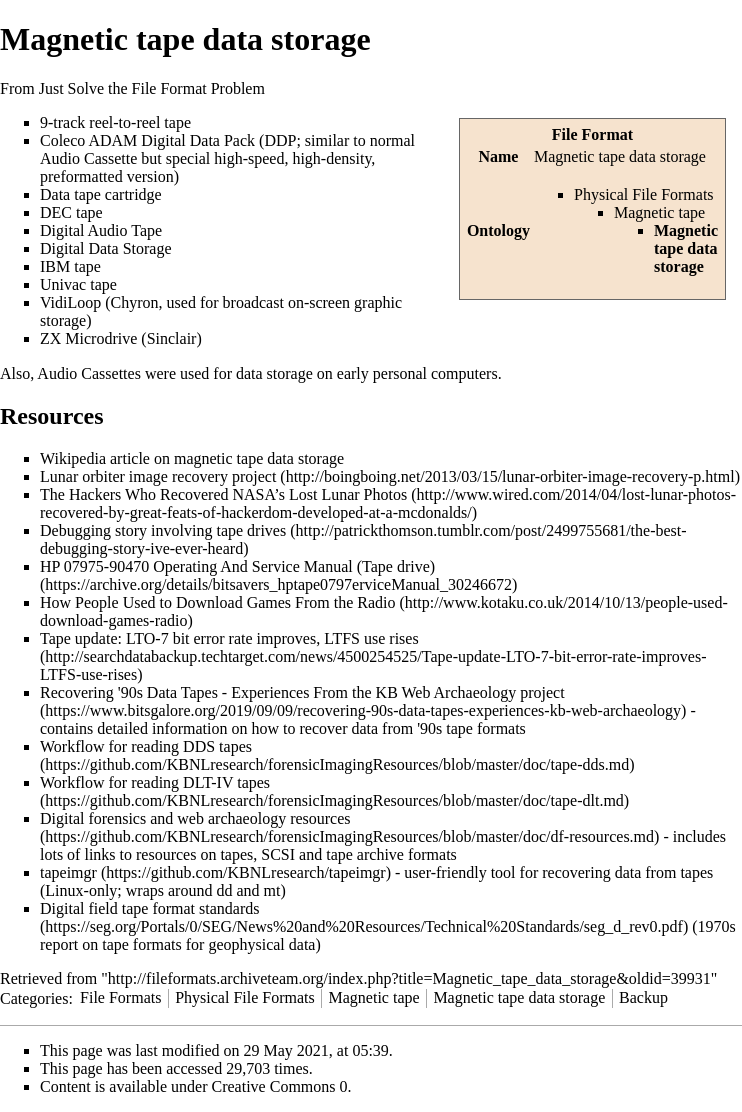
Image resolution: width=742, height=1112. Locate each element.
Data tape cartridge (101, 194)
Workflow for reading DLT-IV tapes (155, 782)
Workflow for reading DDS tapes (146, 746)
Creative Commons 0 (280, 1086)
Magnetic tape (659, 212)
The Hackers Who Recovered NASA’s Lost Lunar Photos (223, 494)
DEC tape (71, 212)
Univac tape (78, 284)
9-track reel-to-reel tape (115, 122)
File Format (592, 134)
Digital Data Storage (106, 248)
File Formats (120, 997)
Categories (34, 997)
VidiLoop (70, 302)
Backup (643, 997)
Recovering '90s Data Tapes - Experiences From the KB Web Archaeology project (302, 692)
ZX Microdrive (88, 338)
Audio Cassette (88, 158)
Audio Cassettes (89, 373)
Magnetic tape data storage (519, 997)
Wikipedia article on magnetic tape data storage (192, 458)
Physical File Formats (644, 194)
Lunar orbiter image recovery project (158, 476)
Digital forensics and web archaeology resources (195, 818)
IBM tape (70, 266)
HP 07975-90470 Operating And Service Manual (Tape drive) (237, 566)
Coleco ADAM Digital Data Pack (147, 140)
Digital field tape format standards (149, 908)
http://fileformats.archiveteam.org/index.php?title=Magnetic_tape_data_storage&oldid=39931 (409, 978)
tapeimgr (68, 872)
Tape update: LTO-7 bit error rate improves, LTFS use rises (229, 638)
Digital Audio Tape (101, 230)
